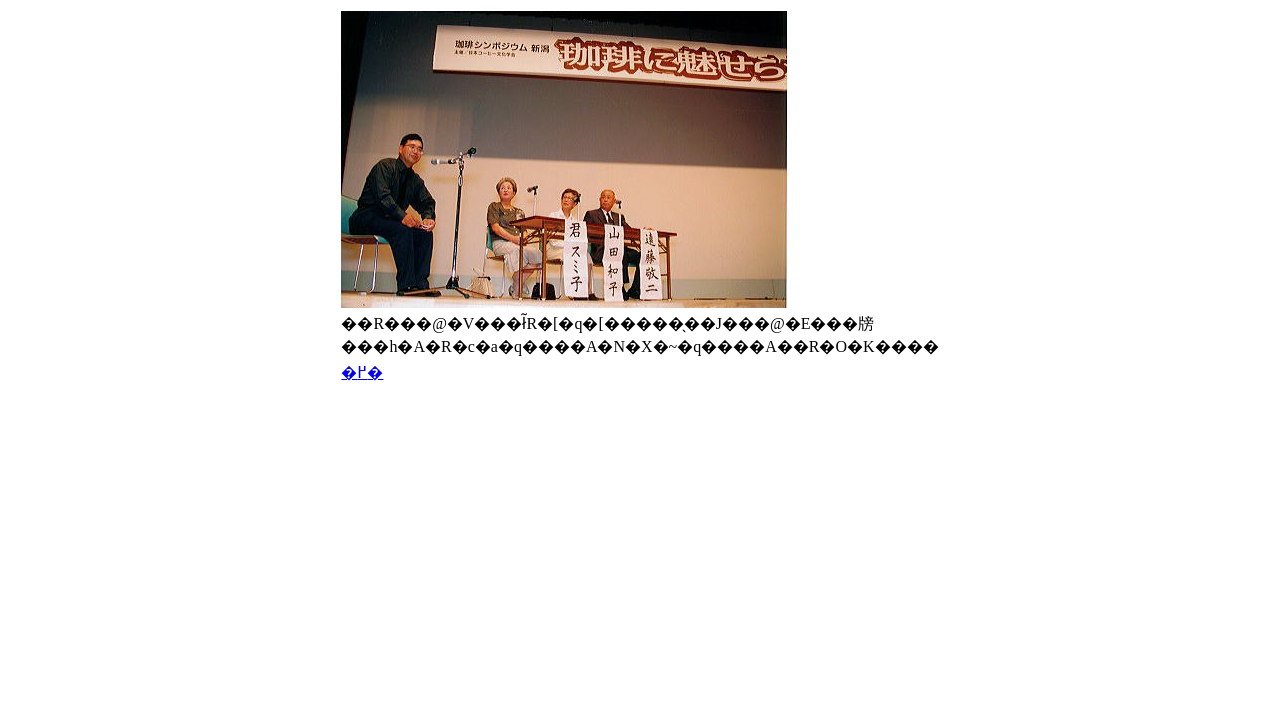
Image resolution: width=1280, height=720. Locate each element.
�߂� (362, 372)
